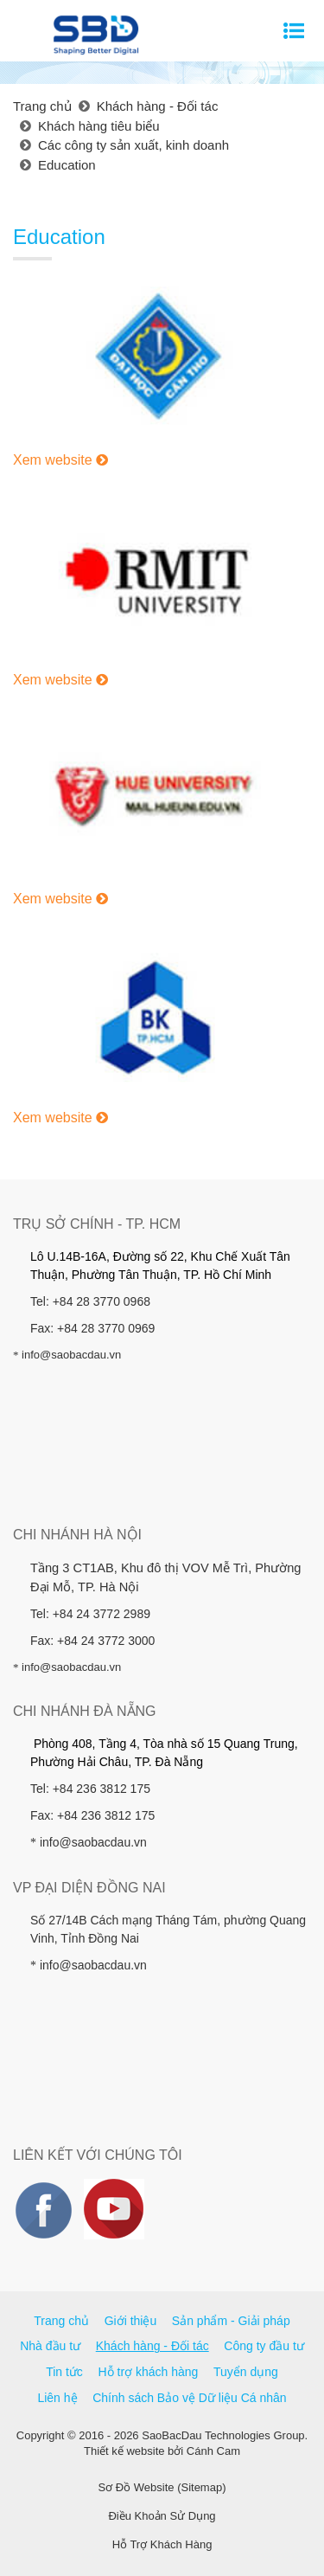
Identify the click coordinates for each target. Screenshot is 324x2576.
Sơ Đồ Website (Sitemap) (162, 2487)
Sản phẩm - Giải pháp (231, 2321)
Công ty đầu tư (264, 2346)
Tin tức (64, 2372)
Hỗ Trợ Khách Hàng (162, 2544)
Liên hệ (57, 2398)
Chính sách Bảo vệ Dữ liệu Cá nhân (189, 2398)
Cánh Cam (213, 2450)
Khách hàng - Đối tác (152, 2346)
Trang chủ (61, 2321)
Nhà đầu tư (50, 2346)
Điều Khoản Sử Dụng (161, 2515)
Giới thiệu (131, 2321)
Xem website (60, 460)
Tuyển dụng (245, 2372)
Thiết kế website (124, 2450)
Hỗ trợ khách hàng (148, 2372)
